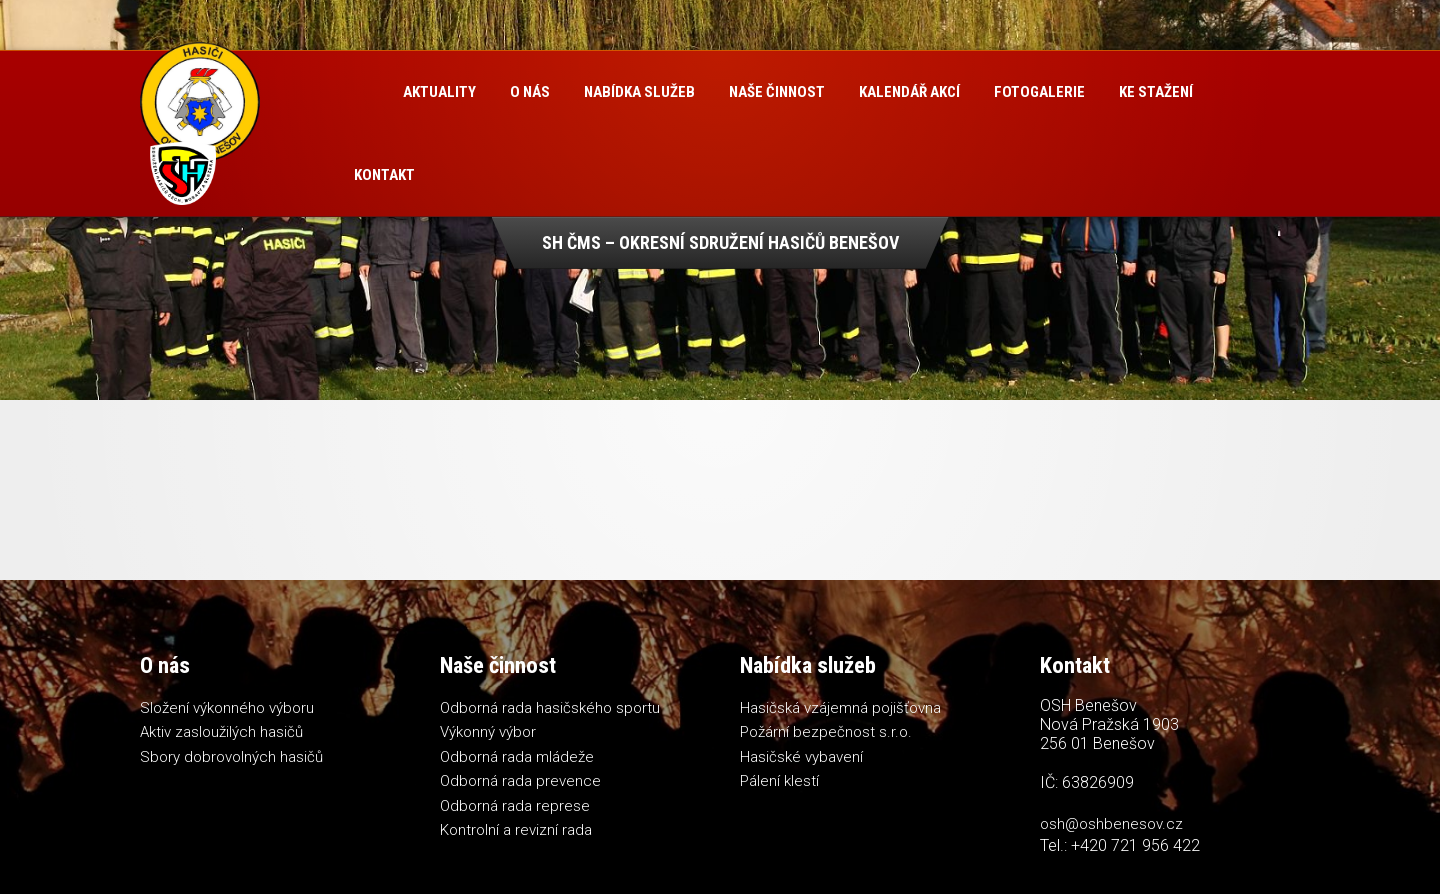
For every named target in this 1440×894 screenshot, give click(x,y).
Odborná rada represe (515, 806)
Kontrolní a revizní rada (516, 830)
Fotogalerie (1039, 92)
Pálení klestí (779, 781)
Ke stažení (1156, 92)
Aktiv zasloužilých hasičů (221, 732)
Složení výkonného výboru (227, 708)
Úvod (361, 92)
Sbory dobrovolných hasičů (231, 757)
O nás (530, 92)
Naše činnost (777, 92)
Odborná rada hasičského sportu (550, 708)
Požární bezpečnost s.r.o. (826, 732)
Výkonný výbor (488, 732)
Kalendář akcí (909, 92)
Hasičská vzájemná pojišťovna (840, 708)
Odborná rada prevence (520, 781)
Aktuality (439, 92)
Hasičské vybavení (801, 757)
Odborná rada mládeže (517, 757)
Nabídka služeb (639, 92)
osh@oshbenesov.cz (1111, 824)
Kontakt (384, 175)
